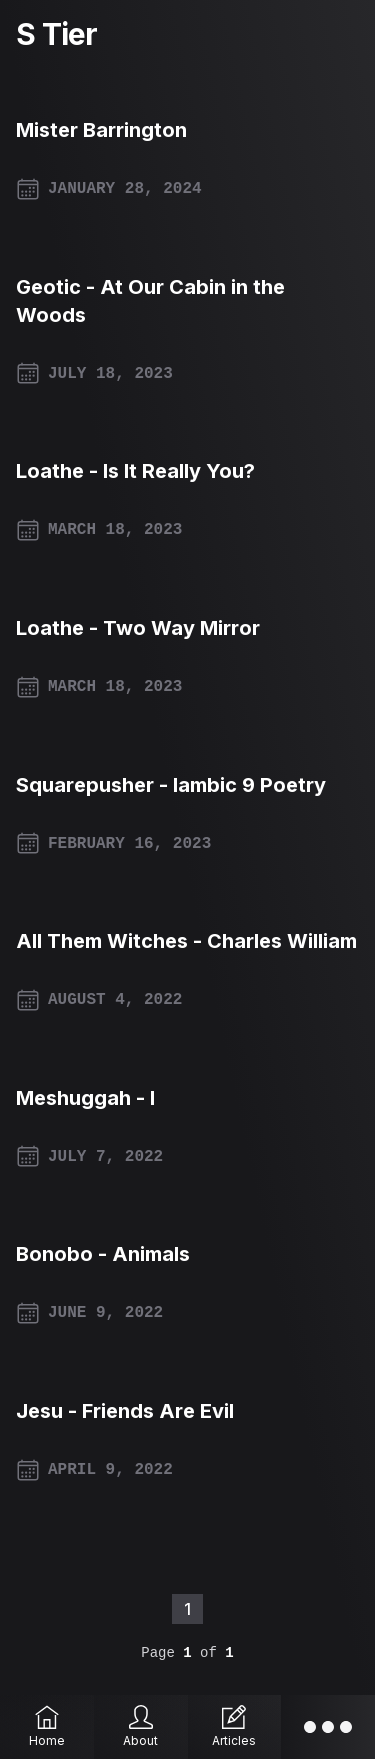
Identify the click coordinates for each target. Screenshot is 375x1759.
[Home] (47, 1727)
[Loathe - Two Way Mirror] (187, 628)
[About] (141, 1727)
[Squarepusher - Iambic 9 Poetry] (187, 785)
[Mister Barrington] (187, 130)
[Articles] (235, 1727)
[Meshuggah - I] (187, 1098)
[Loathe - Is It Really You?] (187, 471)
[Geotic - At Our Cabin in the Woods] (187, 301)
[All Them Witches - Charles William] (187, 941)
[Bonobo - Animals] (187, 1254)
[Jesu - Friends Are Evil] (187, 1411)
